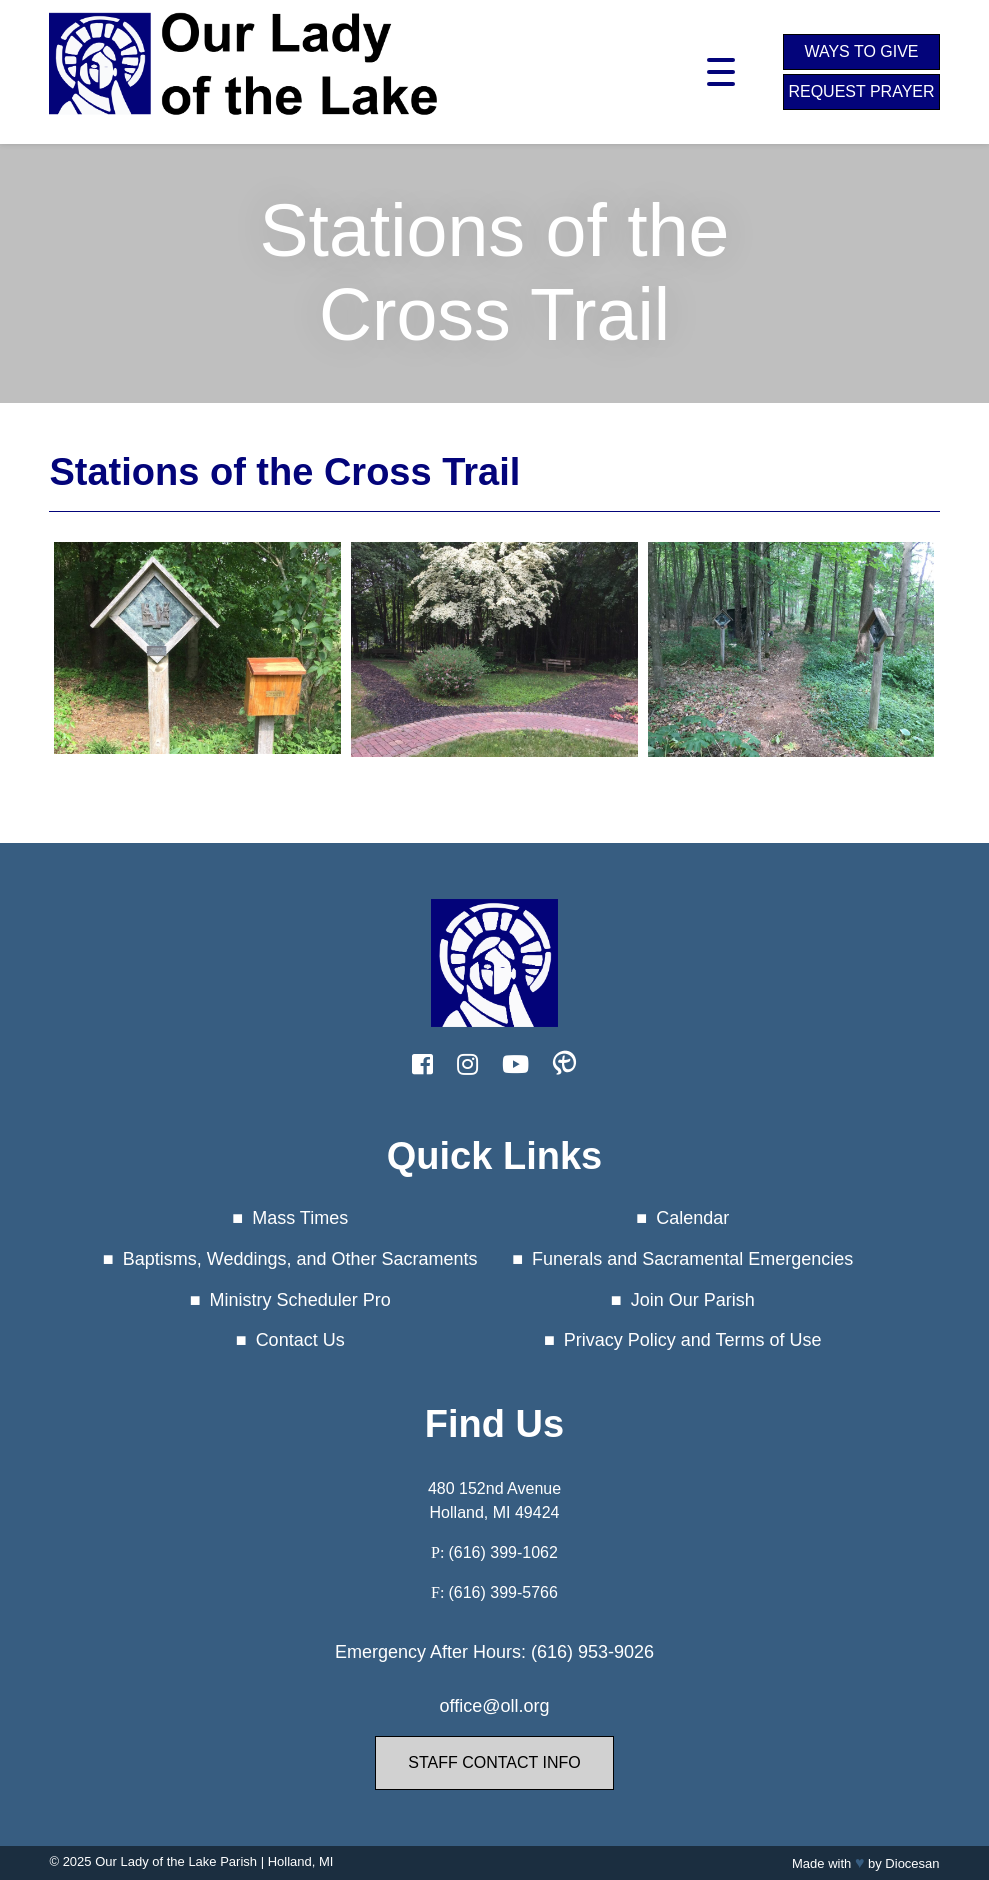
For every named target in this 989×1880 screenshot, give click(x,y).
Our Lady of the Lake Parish (176, 1861)
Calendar (692, 1218)
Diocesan (912, 1863)
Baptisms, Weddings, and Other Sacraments (300, 1259)
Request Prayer (861, 91)
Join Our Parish (693, 1300)
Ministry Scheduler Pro (300, 1300)
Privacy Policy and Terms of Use (693, 1340)
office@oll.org (494, 1706)
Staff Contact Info (494, 1762)
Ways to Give (861, 51)
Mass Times (300, 1218)
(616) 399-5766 (502, 1592)
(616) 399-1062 (502, 1552)
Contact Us (300, 1340)
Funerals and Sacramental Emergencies (692, 1259)
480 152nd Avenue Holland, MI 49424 (494, 1500)
